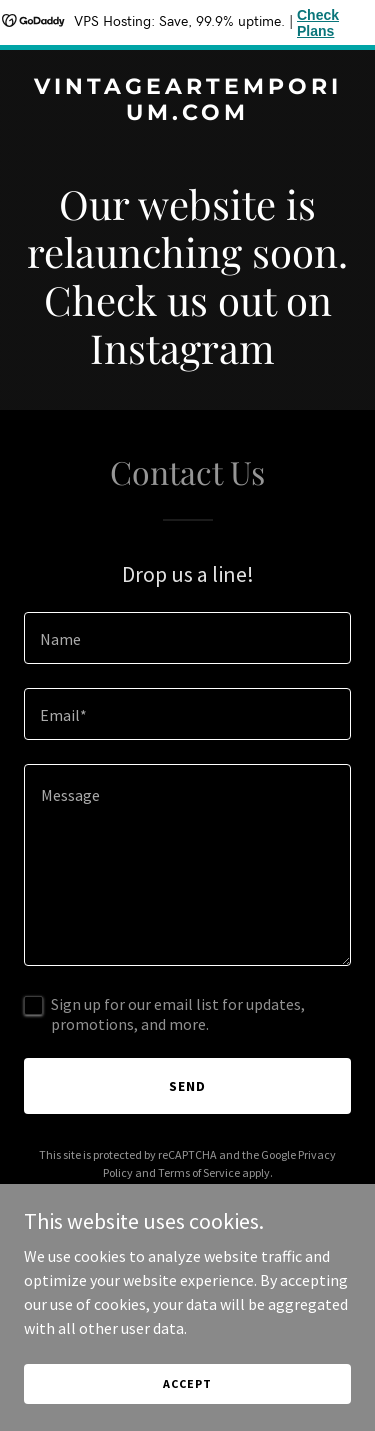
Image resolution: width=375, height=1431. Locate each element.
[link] (187, 114)
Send (187, 1086)
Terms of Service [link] (199, 1172)
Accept (187, 1383)
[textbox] (187, 638)
